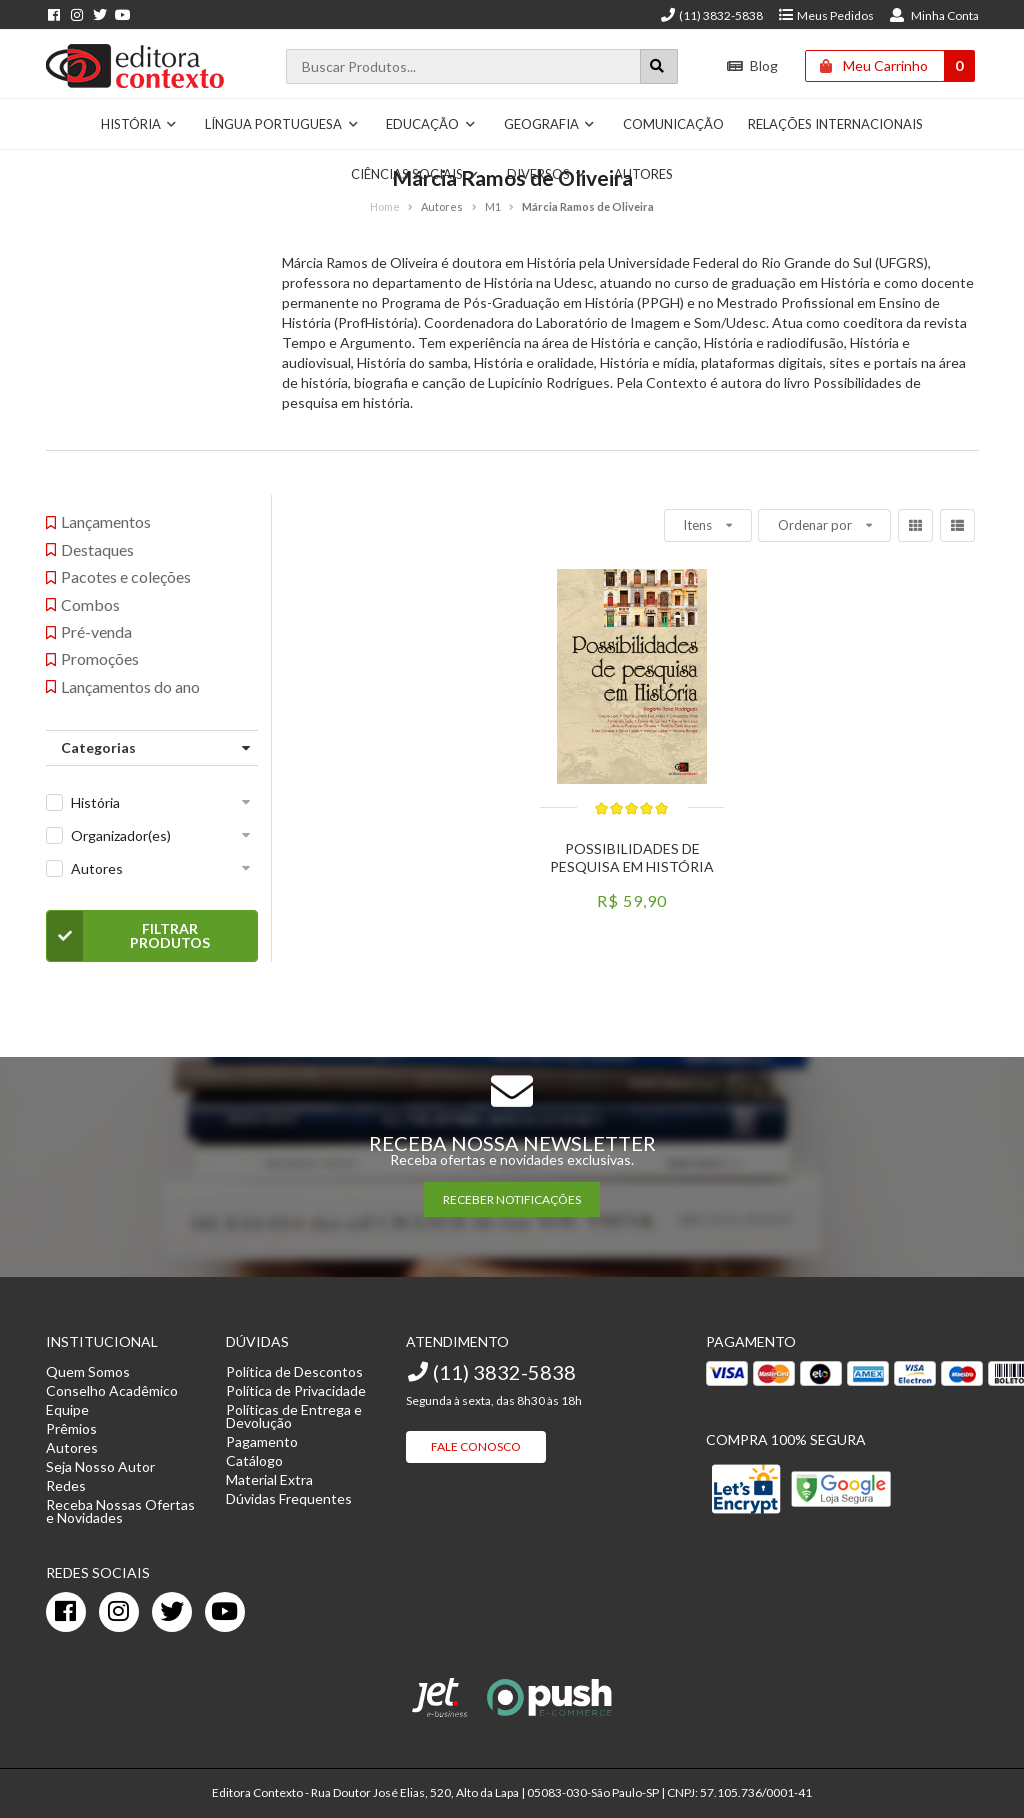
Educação (431, 124)
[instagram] (119, 1612)
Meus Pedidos (825, 15)
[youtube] (225, 1612)
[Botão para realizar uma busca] (659, 66)
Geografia (550, 124)
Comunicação (673, 124)
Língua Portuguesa (282, 124)
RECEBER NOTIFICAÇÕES (512, 1199)
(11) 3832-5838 (711, 15)
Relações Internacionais (835, 124)
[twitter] (172, 1612)
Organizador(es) (121, 835)
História (139, 124)
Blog (752, 65)
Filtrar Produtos (128, 936)
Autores (97, 868)
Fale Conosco (476, 1446)
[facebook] (66, 1612)
